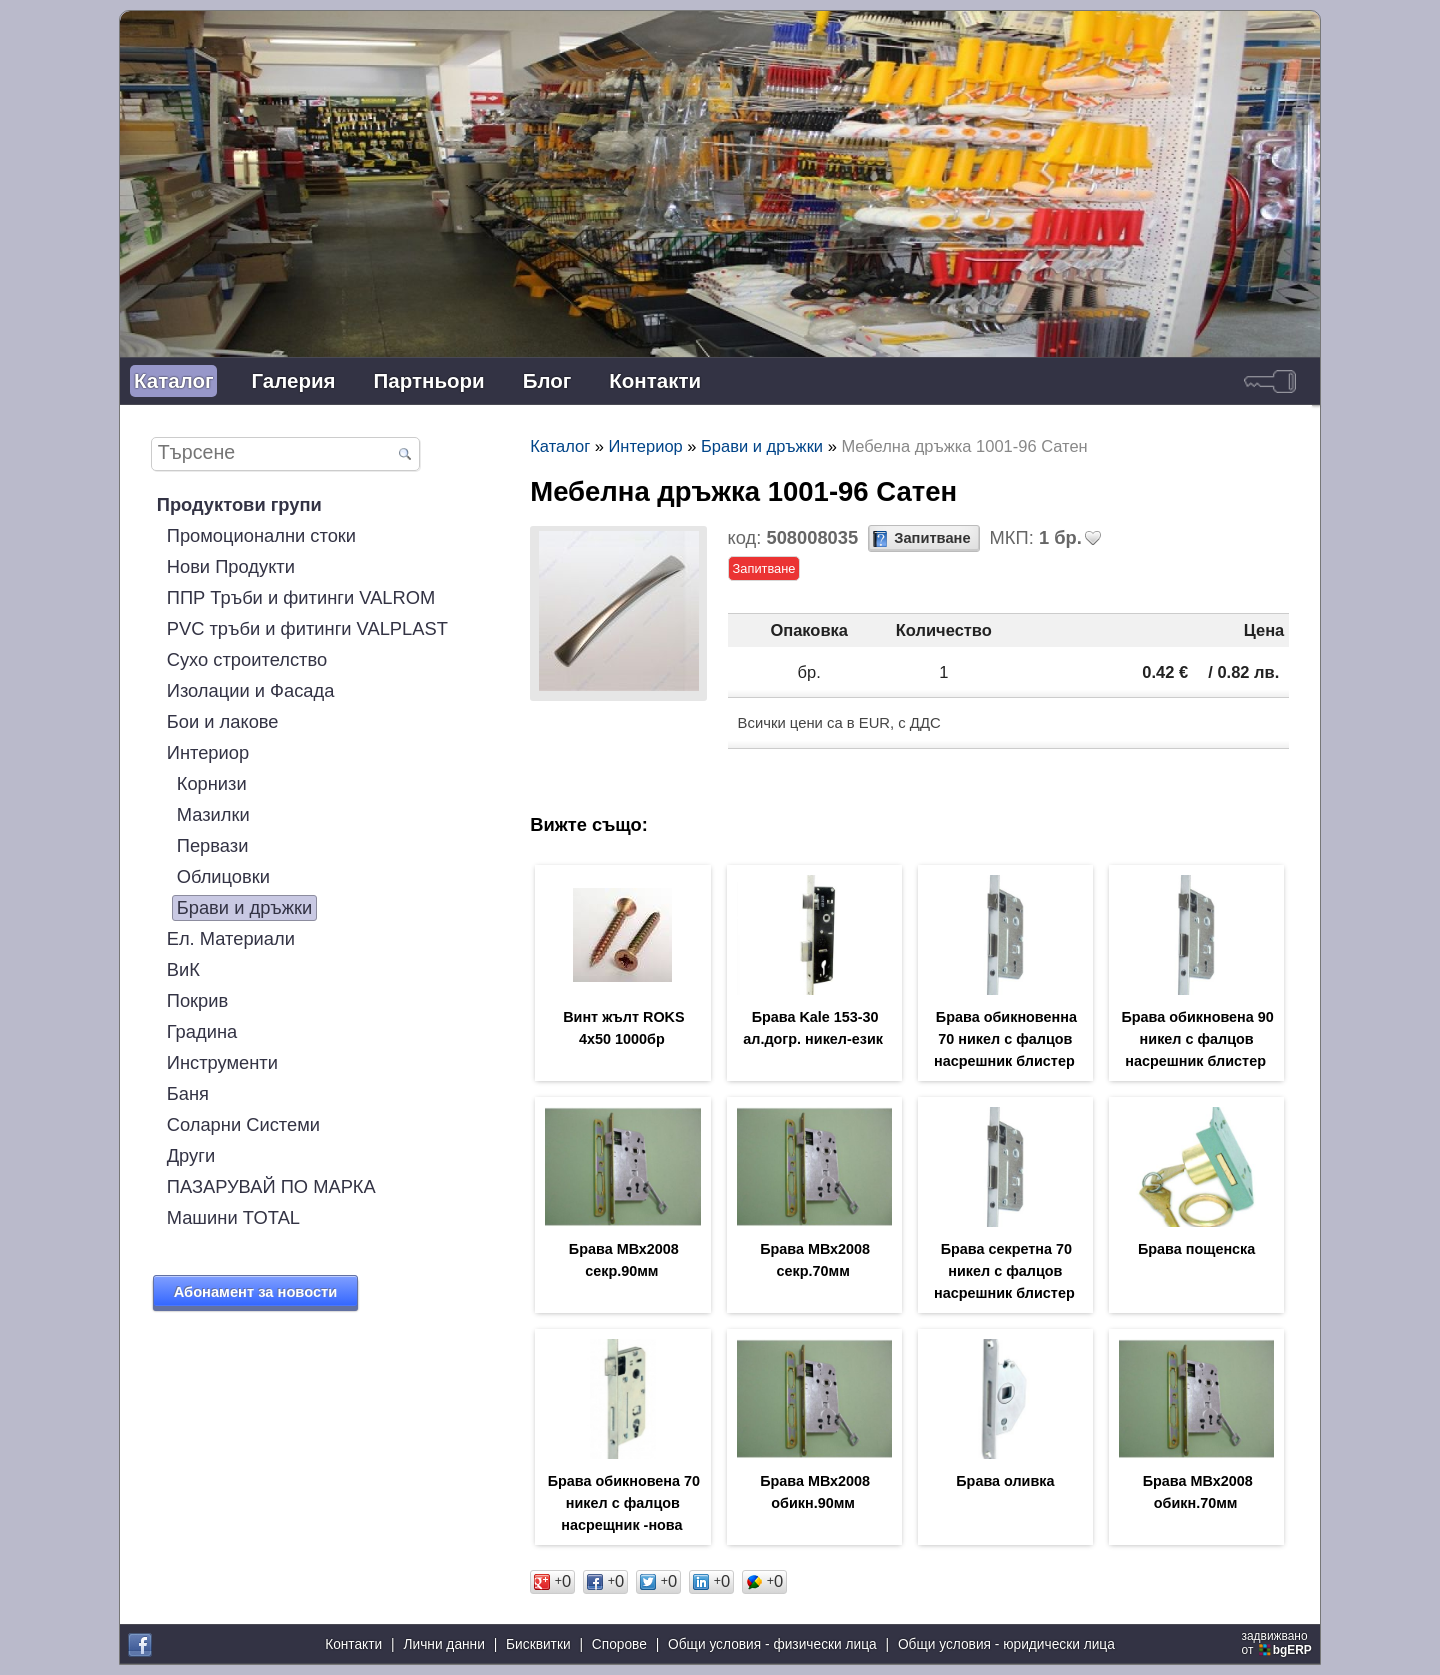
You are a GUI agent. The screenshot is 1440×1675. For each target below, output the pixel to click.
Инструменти (222, 1062)
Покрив (198, 1000)
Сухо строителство (247, 659)
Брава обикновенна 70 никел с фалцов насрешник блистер (1005, 1039)
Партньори (429, 380)
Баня (188, 1093)
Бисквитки (538, 1644)
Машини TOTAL (233, 1217)
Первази (213, 845)
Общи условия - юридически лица (1006, 1644)
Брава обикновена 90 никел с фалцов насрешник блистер (1197, 1039)
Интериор (208, 752)
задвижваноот (1278, 1643)
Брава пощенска (1196, 1249)
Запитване (932, 538)
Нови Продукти (231, 566)
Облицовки (223, 876)
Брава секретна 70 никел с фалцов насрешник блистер (1004, 1271)
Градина (202, 1031)
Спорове (619, 1644)
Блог (547, 380)
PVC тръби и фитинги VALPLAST (307, 628)
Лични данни (443, 1644)
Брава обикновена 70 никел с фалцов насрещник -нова (624, 1503)
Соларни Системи (243, 1124)
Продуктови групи (239, 504)
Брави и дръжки (245, 907)
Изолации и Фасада (251, 690)
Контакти (655, 380)
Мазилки (213, 814)
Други (191, 1155)
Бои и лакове (223, 721)
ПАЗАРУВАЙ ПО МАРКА (271, 1186)
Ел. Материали (231, 938)
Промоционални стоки (261, 535)
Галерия (293, 380)
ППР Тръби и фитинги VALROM (301, 597)
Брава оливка (1005, 1481)
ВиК (183, 969)
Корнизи (212, 783)
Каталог (173, 380)
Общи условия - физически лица (772, 1644)
